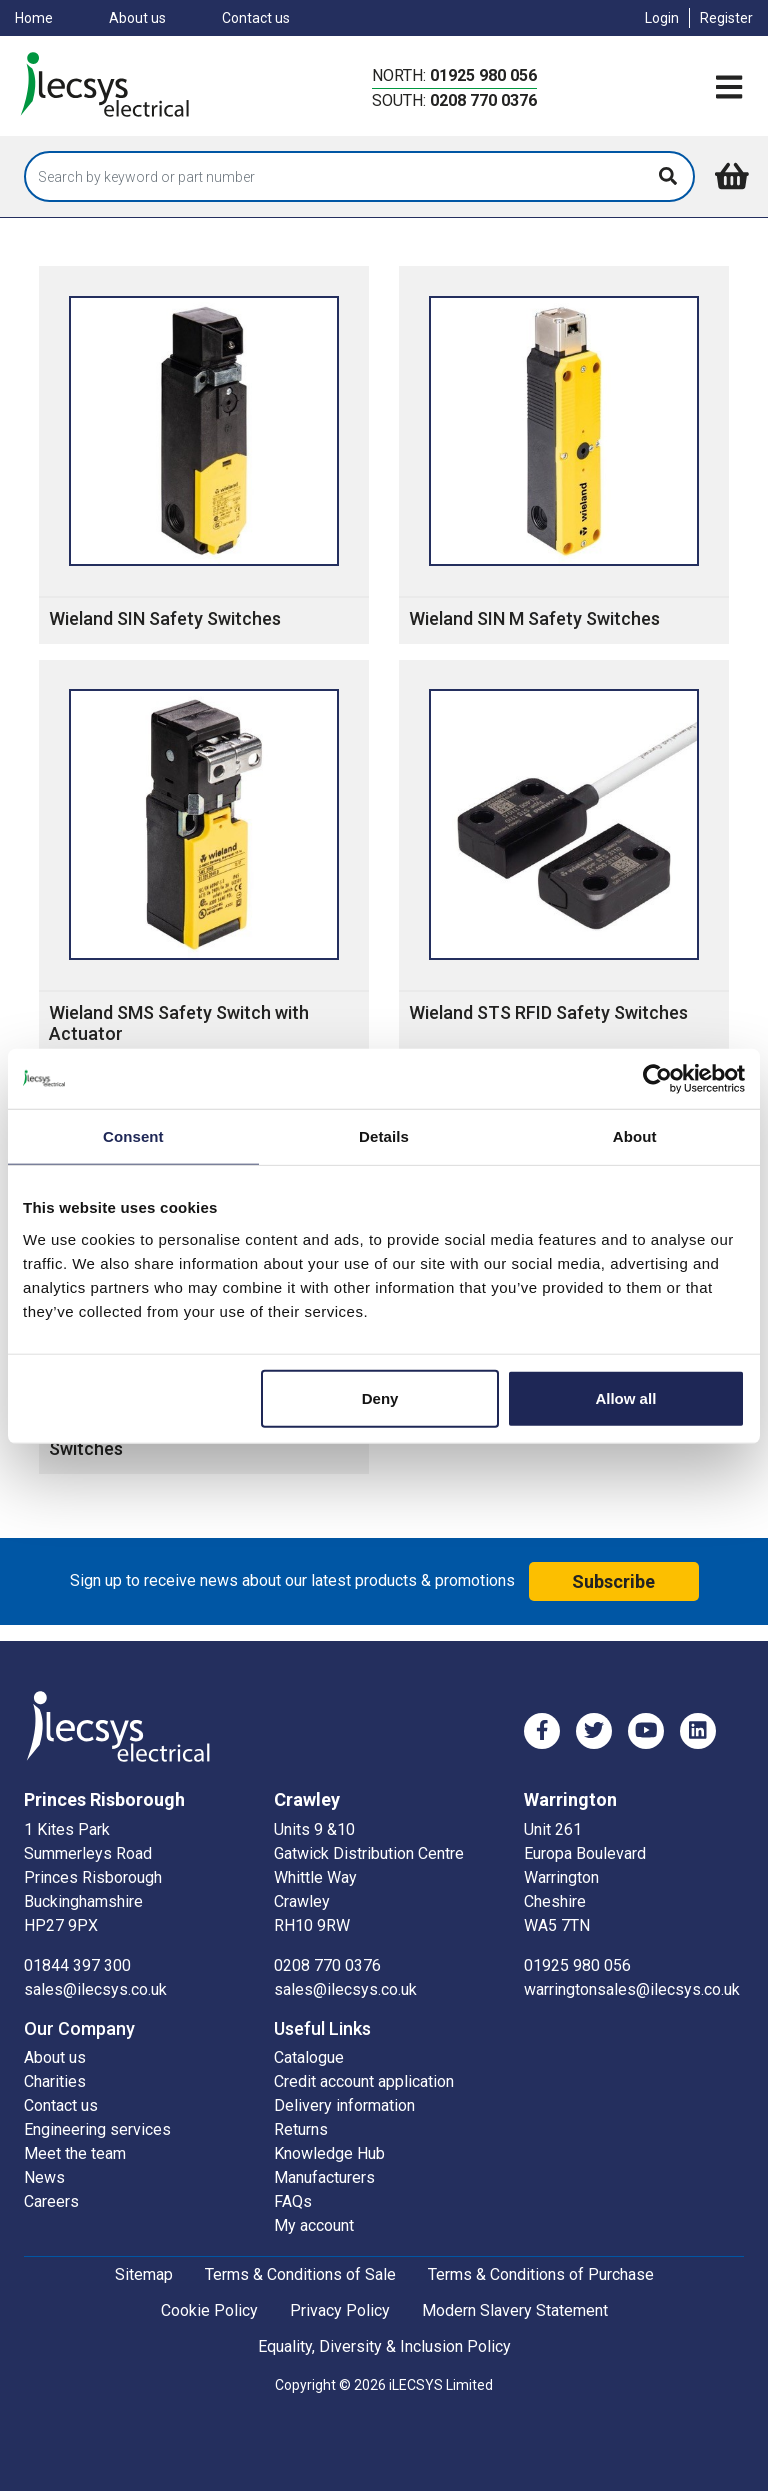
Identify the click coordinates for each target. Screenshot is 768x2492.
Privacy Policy (340, 2310)
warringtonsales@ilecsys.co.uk (632, 1989)
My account (314, 2225)
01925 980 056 (483, 75)
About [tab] (635, 1136)
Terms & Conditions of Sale (300, 2274)
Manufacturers (324, 2177)
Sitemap (144, 2274)
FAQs (293, 2201)
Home (34, 18)
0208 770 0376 (483, 100)
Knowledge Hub (329, 2153)
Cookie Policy (209, 2310)
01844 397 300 (77, 1965)
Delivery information (344, 2105)
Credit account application (364, 2081)
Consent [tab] (133, 1136)
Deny (380, 1397)
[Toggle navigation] (729, 88)
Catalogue (309, 2057)
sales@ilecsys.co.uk (95, 1989)
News (44, 2177)
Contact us (256, 18)
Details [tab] (384, 1136)
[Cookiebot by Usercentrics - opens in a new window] (657, 1079)
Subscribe (613, 1581)
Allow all (625, 1397)
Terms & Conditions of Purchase (541, 2274)
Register (726, 18)
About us (137, 18)
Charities (55, 2081)
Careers (51, 2201)
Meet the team (75, 2153)
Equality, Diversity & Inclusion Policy (384, 2346)
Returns (301, 2129)
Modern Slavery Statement (515, 2310)
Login (662, 18)
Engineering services (97, 2129)
